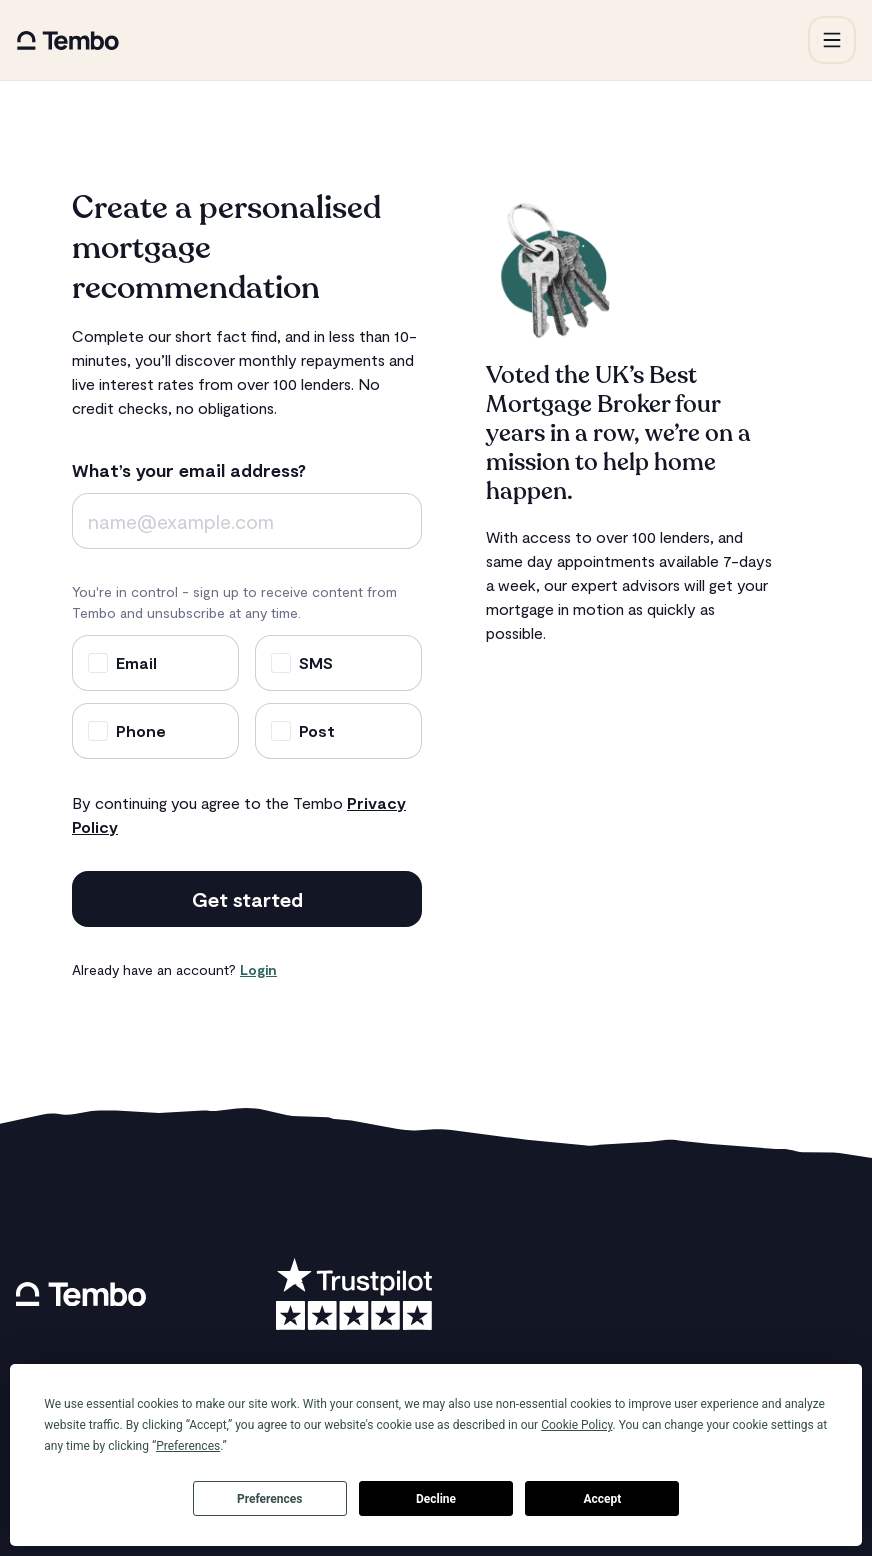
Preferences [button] (188, 1446)
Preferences (270, 1499)
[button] (832, 40)
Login (258, 969)
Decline (436, 1499)
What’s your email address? (189, 470)
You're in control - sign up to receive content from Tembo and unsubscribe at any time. (234, 602)
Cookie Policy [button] (576, 1425)
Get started (247, 899)
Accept (602, 1499)
